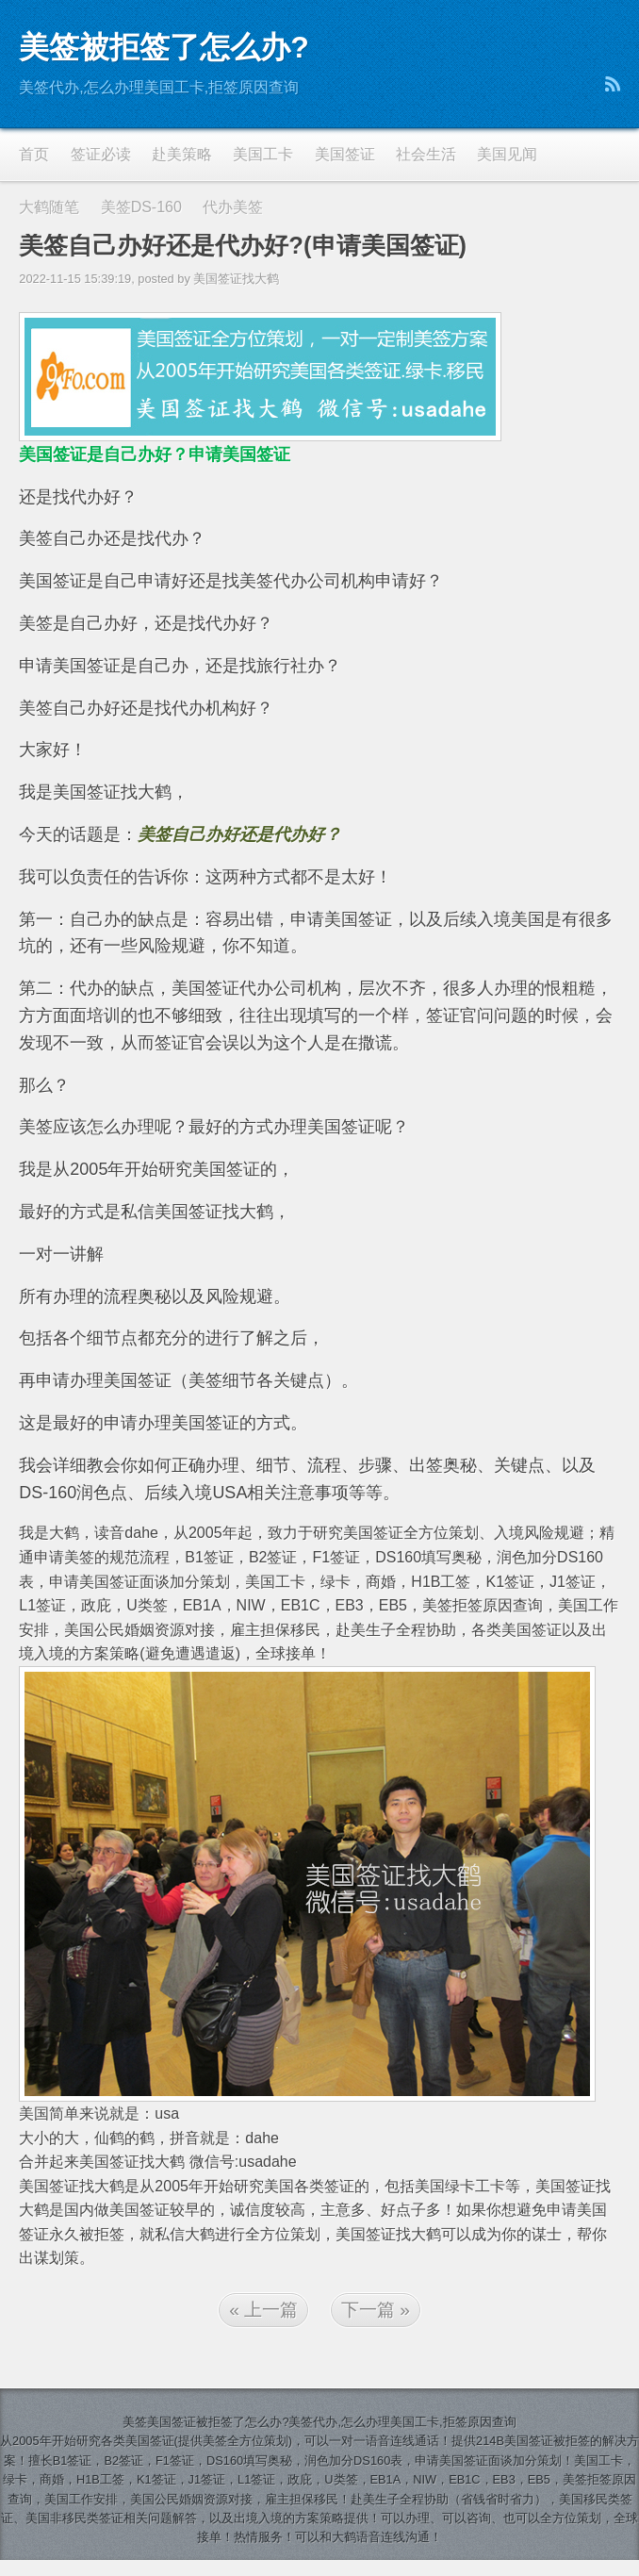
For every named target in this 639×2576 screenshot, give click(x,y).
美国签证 (345, 154)
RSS (612, 83)
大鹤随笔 (49, 207)
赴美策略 (182, 154)
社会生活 (426, 154)
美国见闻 (507, 154)
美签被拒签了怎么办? (164, 47)
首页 (34, 154)
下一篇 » (375, 2310)
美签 (135, 2422)
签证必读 (101, 154)
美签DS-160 (141, 207)
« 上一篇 (263, 2310)
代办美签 (233, 207)
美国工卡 (263, 154)
